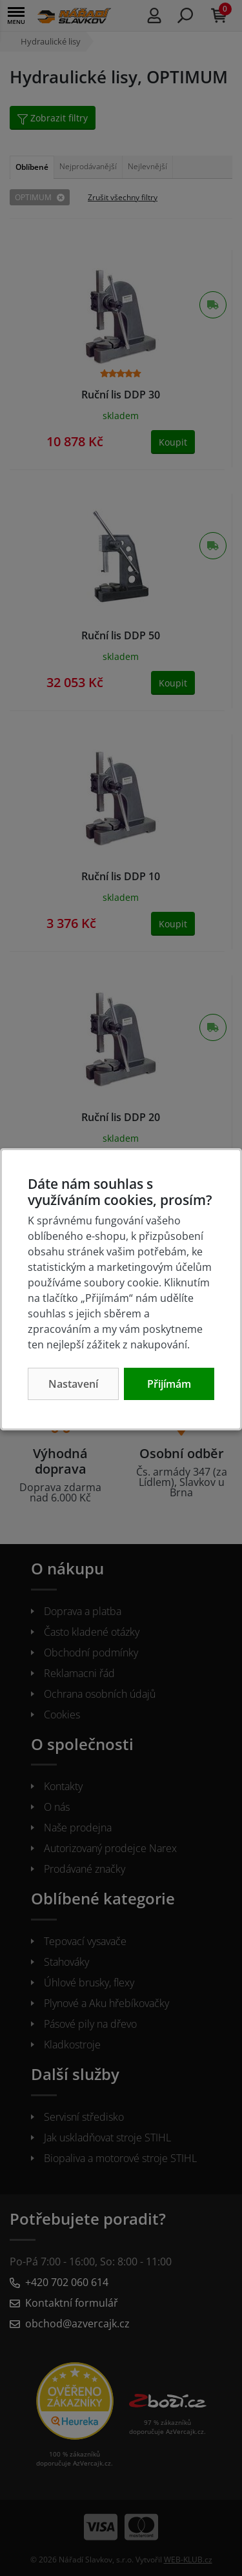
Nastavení (73, 1384)
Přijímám (169, 1384)
